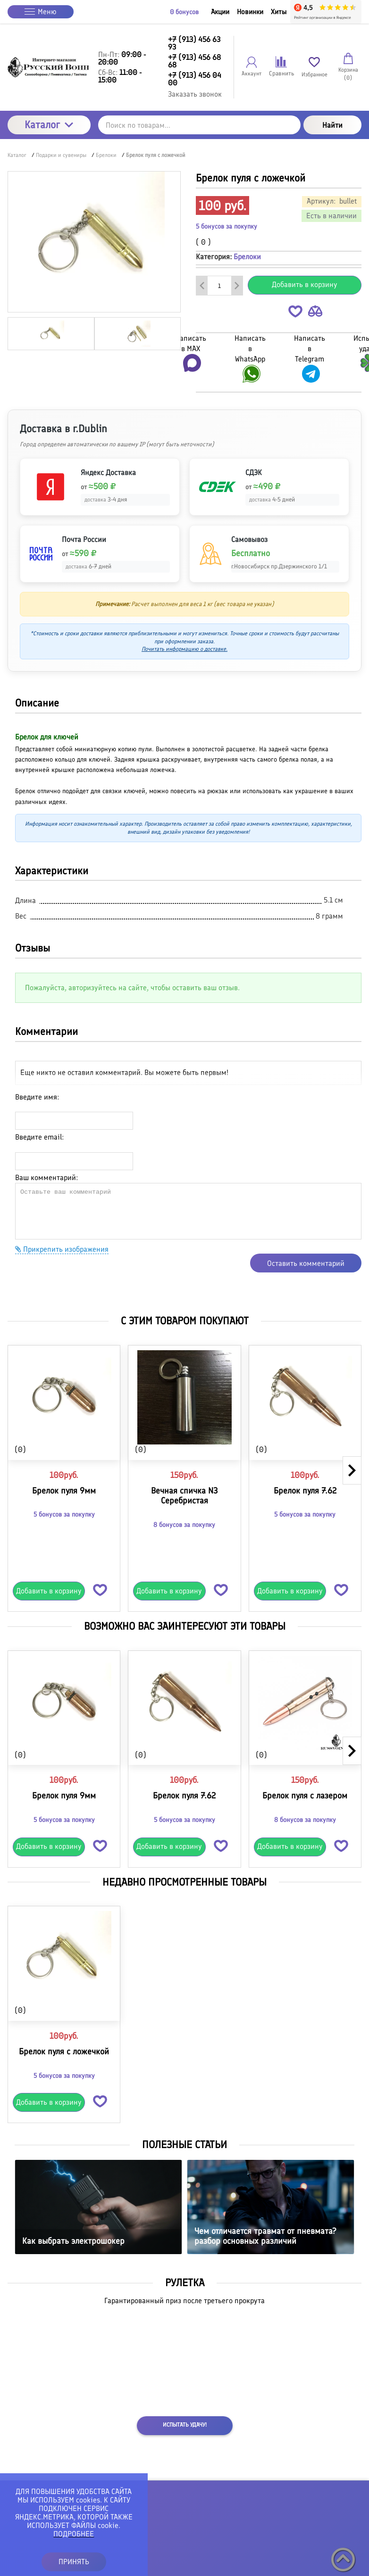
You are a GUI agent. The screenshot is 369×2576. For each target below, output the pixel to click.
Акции (220, 12)
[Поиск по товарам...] (199, 124)
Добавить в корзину (304, 284)
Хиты (278, 12)
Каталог (49, 124)
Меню (41, 11)
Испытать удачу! (185, 2424)
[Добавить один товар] (237, 285)
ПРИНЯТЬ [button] (74, 2561)
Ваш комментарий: (46, 1177)
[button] (295, 313)
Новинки (250, 12)
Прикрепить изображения (62, 1249)
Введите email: (39, 1136)
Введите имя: (37, 1096)
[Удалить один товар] (202, 285)
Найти (332, 125)
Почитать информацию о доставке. (184, 649)
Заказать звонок (195, 94)
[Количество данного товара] (219, 285)
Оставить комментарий (305, 1263)
